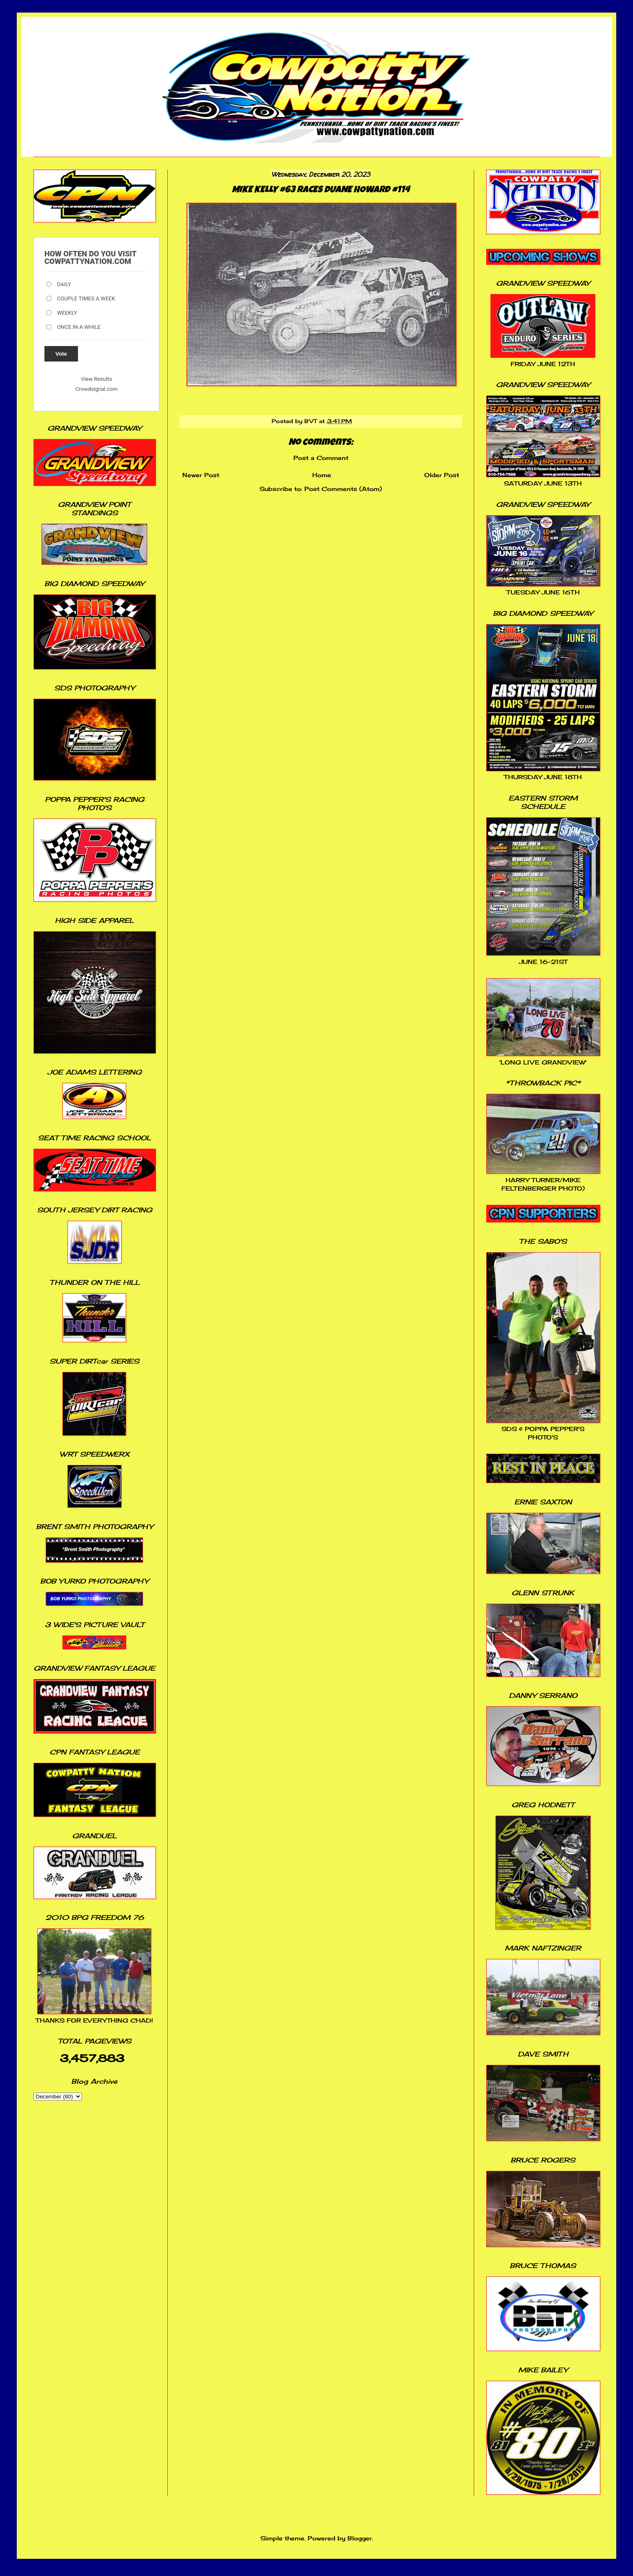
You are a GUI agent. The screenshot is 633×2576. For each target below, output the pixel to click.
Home (321, 474)
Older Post (441, 474)
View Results (96, 379)
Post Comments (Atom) (343, 488)
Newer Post (200, 474)
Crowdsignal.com (96, 389)
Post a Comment (320, 457)
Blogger (360, 2538)
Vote (61, 354)
